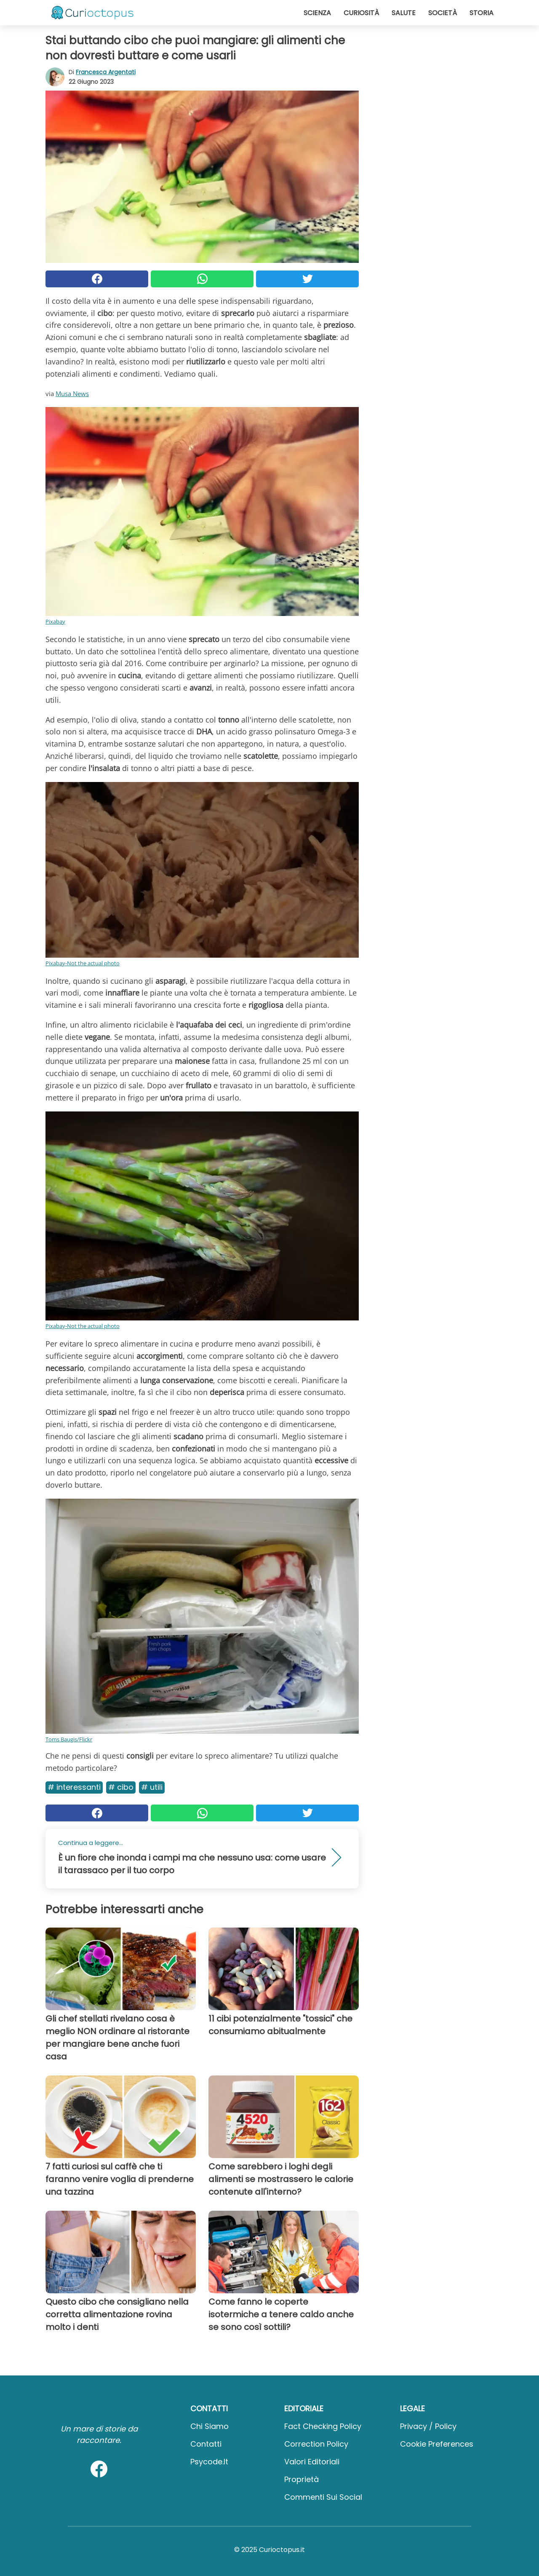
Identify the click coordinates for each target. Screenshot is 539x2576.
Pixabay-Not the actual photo (82, 963)
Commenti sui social (323, 2497)
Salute (404, 13)
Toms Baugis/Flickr (68, 1739)
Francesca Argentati (106, 72)
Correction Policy (316, 2444)
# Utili (152, 1787)
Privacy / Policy (428, 2426)
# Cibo (120, 1787)
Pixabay (55, 621)
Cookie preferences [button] (436, 2444)
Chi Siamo (209, 2426)
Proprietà (301, 2479)
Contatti (205, 2444)
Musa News (72, 393)
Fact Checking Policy (322, 2426)
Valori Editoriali (311, 2461)
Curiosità (361, 13)
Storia (482, 13)
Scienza (317, 13)
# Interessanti (74, 1787)
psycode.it (209, 2461)
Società (442, 13)
